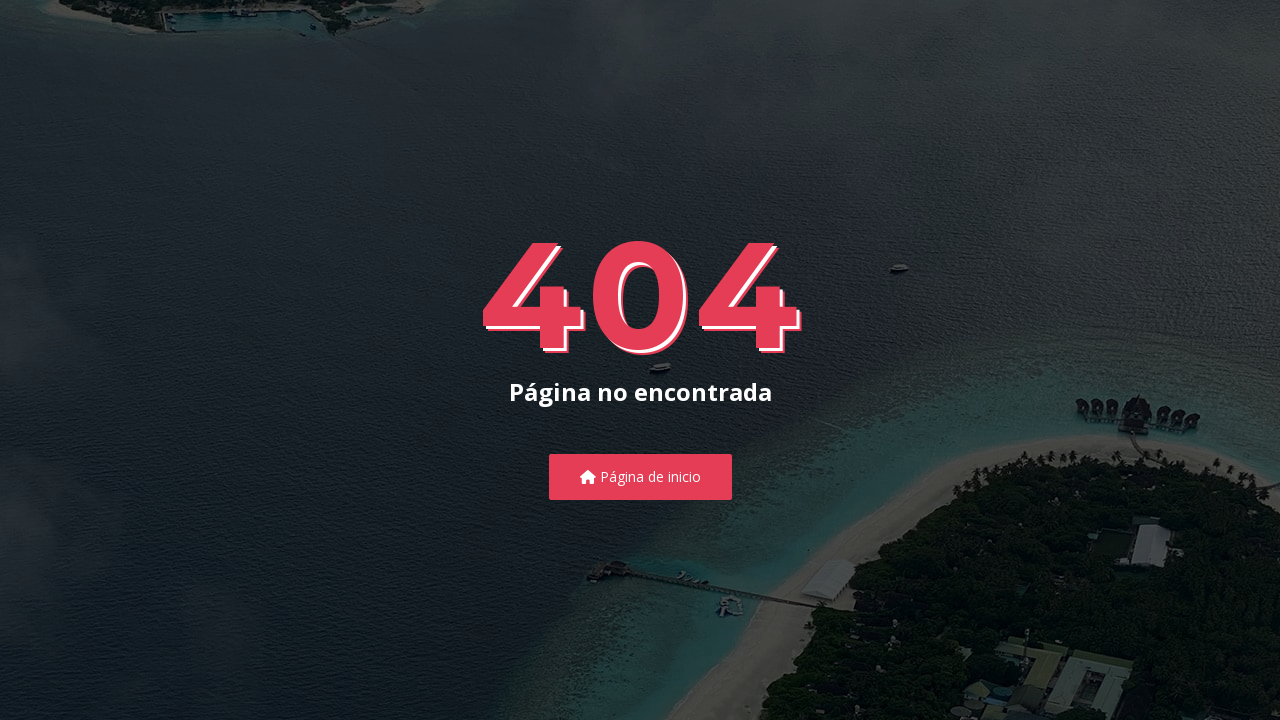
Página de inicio (640, 476)
